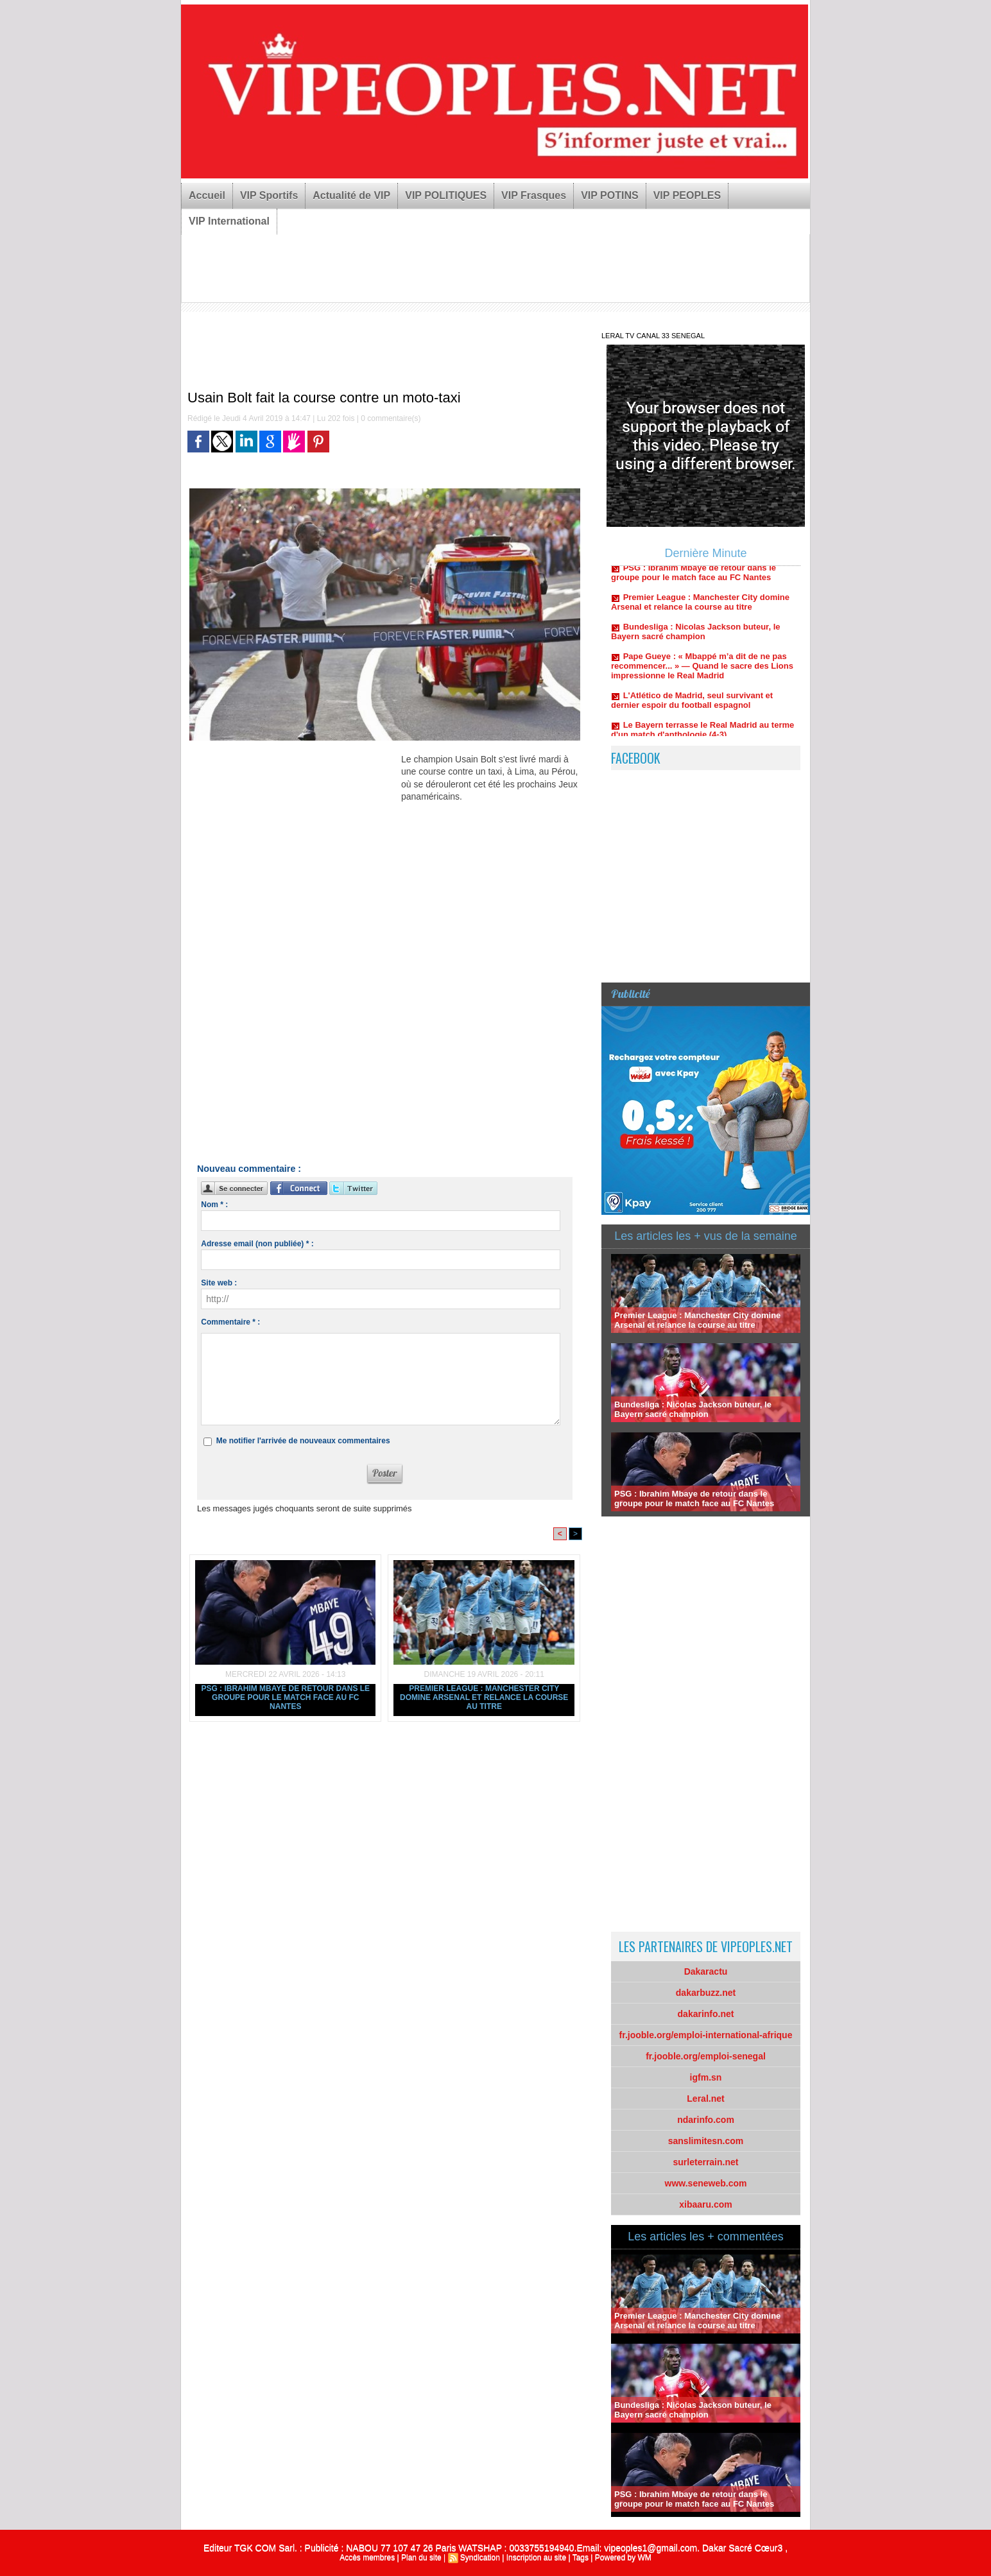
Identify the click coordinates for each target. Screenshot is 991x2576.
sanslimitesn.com (706, 2141)
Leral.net (705, 2098)
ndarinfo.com (705, 2120)
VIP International (229, 221)
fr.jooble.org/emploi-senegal (706, 2056)
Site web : (219, 1282)
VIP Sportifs (269, 195)
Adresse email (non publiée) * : (257, 1243)
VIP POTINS (610, 195)
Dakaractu (706, 1971)
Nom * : (214, 1204)
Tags (581, 2557)
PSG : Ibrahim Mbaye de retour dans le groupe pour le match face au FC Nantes (285, 1697)
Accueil (207, 195)
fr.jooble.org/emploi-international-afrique (706, 2035)
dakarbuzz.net (706, 1993)
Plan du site (421, 2557)
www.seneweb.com (706, 2183)
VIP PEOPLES (687, 195)
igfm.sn (706, 2077)
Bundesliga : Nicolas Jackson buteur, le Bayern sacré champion (695, 635)
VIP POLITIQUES (446, 195)
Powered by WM (623, 2557)
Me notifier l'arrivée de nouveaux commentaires (303, 1440)
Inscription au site (536, 2557)
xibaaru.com (705, 2204)
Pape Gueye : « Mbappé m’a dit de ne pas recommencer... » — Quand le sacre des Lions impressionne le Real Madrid (702, 669)
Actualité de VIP (351, 195)
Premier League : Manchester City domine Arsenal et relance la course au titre (484, 1697)
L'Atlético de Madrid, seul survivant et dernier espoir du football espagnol (692, 704)
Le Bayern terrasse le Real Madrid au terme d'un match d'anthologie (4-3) (702, 733)
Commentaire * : (230, 1322)
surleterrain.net (706, 2162)
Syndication (480, 2557)
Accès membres (367, 2557)
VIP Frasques (533, 195)
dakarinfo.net (706, 2014)
